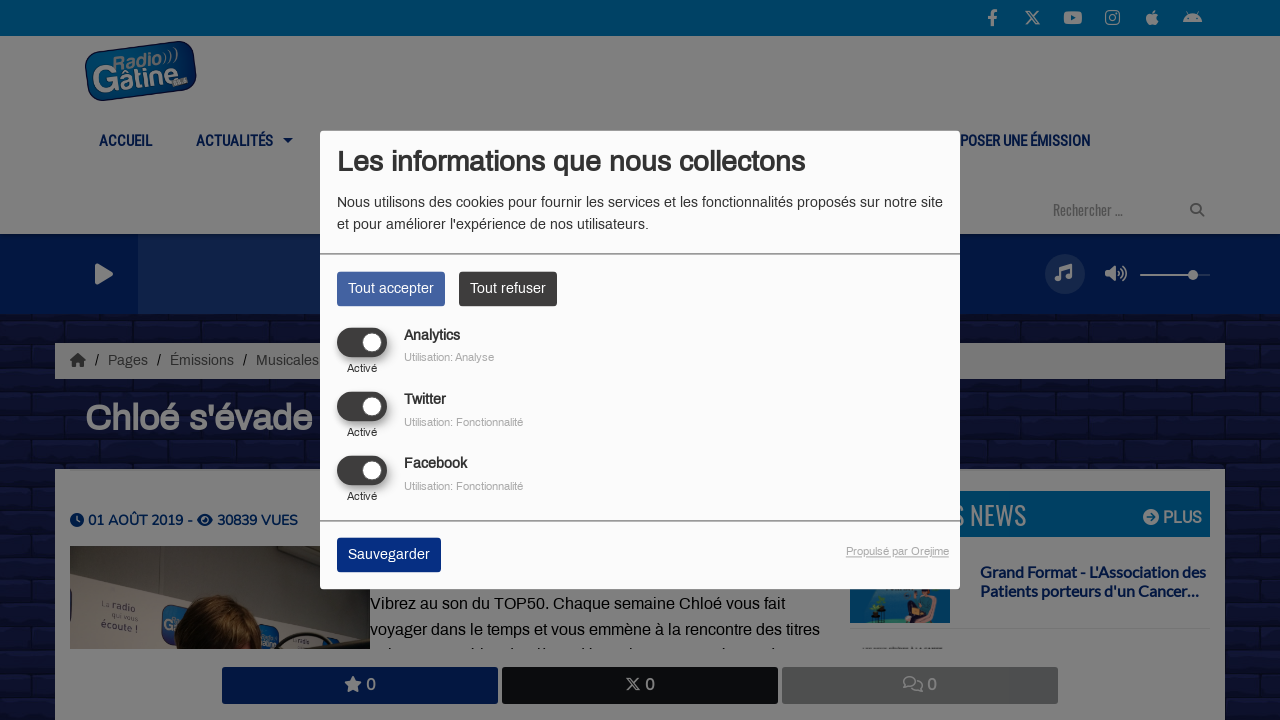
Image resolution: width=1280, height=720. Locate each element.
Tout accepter (391, 288)
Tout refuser (508, 288)
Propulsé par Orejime (897, 552)
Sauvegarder (389, 555)
